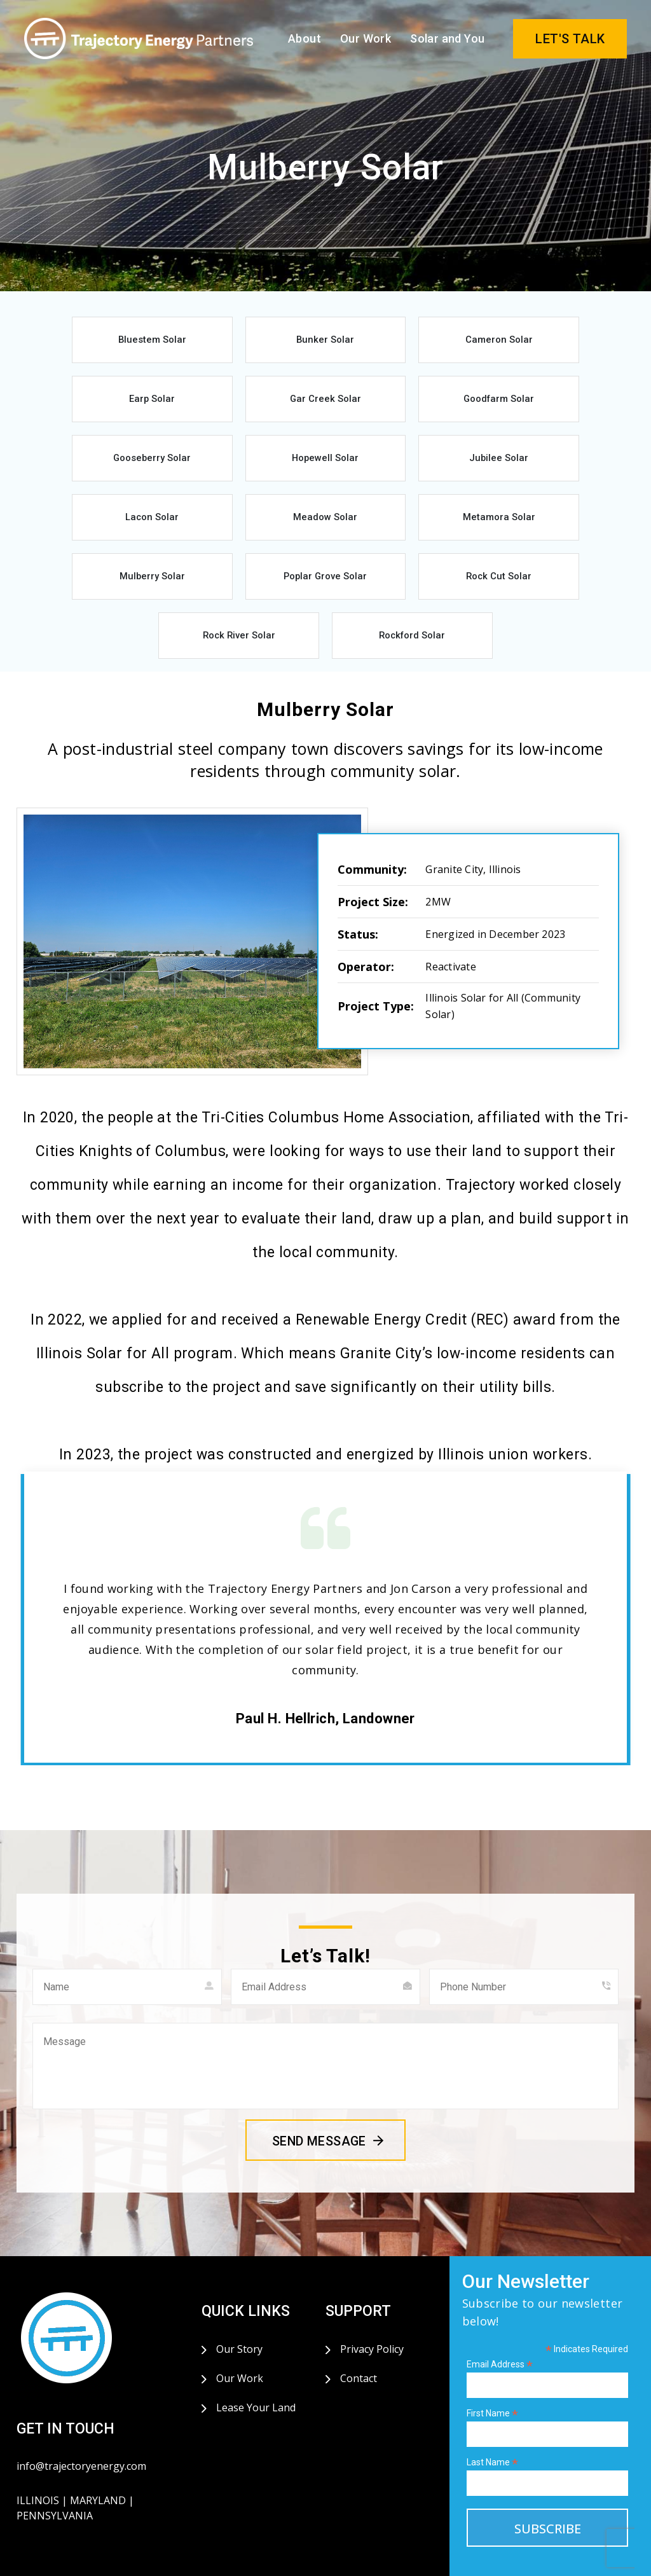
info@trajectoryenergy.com (81, 2426)
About (304, 38)
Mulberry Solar (121, 530)
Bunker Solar (257, 341)
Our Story (239, 2309)
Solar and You (447, 38)
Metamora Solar (530, 467)
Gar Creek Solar (121, 404)
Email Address (500, 2324)
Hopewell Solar (530, 404)
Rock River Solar (530, 530)
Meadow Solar (394, 467)
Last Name (492, 2422)
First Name (492, 2373)
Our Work (365, 38)
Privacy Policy (372, 2309)
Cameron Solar (393, 341)
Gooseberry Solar (393, 404)
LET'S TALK (570, 38)
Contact (358, 2338)
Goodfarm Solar (257, 404)
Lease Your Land (256, 2367)
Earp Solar (530, 341)
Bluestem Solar (120, 341)
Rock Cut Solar (393, 530)
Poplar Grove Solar (257, 530)
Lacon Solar (257, 467)
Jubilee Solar (121, 467)
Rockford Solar (325, 593)
